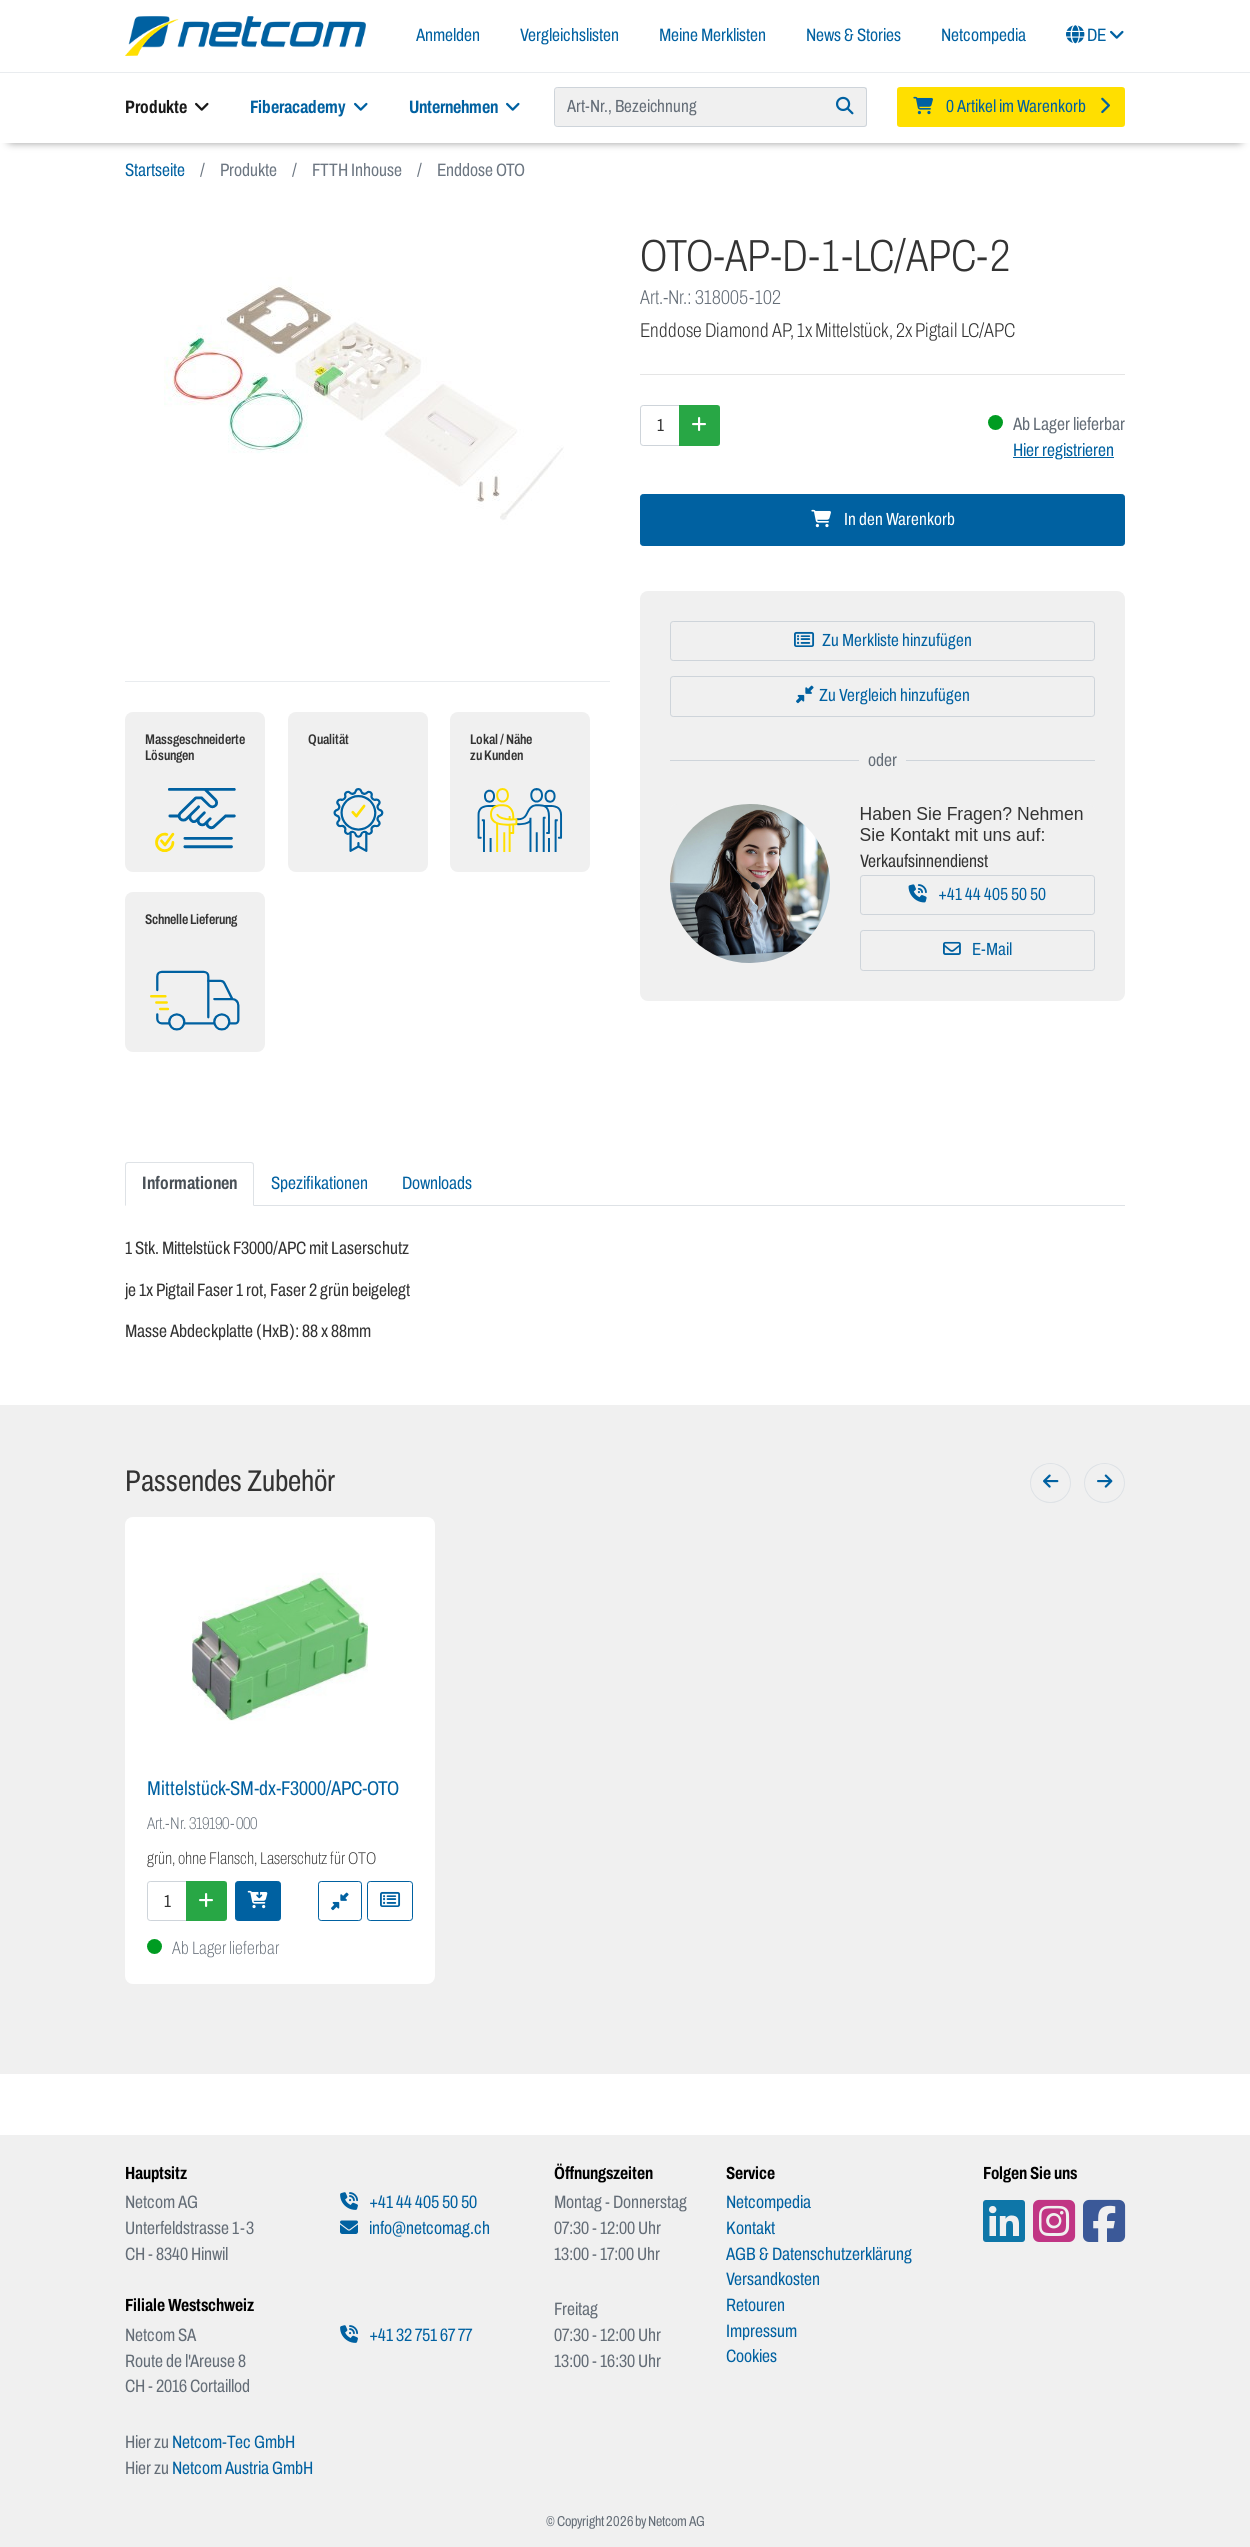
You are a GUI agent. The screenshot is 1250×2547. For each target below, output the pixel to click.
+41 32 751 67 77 (406, 2335)
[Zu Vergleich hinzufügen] (882, 696)
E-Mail (977, 949)
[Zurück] (1050, 1483)
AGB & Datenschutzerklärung (819, 2254)
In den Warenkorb (883, 519)
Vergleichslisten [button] (569, 35)
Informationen (189, 1183)
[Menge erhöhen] (699, 425)
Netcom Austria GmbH (242, 2468)
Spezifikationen (319, 1183)
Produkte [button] (167, 107)
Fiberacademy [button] (309, 107)
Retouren (755, 2305)
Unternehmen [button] (465, 107)
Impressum (761, 2331)
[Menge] (660, 425)
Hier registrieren (1063, 450)
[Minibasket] (1011, 107)
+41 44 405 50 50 (977, 894)
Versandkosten (773, 2279)
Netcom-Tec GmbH (233, 2442)
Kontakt (750, 2228)
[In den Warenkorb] (258, 1901)
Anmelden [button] (448, 35)
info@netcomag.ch (415, 2228)
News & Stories (853, 35)
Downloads (437, 1183)
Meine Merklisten (712, 35)
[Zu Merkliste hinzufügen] (882, 641)
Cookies (751, 2356)
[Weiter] (1104, 1483)
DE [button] (1095, 35)
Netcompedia (983, 35)
